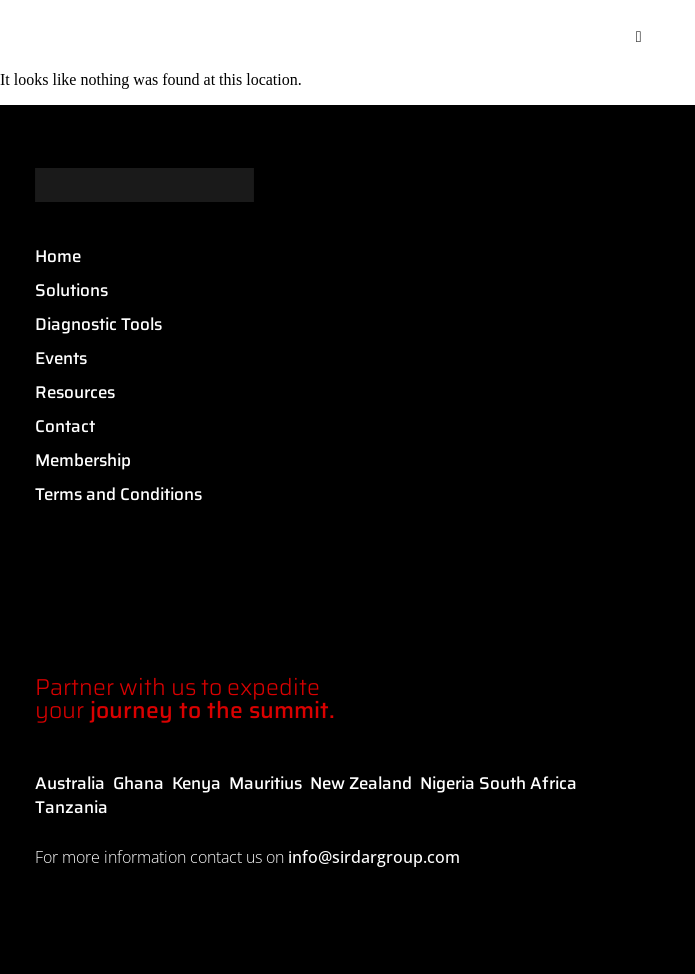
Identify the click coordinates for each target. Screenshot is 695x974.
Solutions (71, 290)
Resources (75, 392)
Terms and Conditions (118, 494)
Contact (65, 426)
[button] (639, 37)
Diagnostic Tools (98, 324)
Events (61, 358)
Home (58, 256)
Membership (83, 460)
